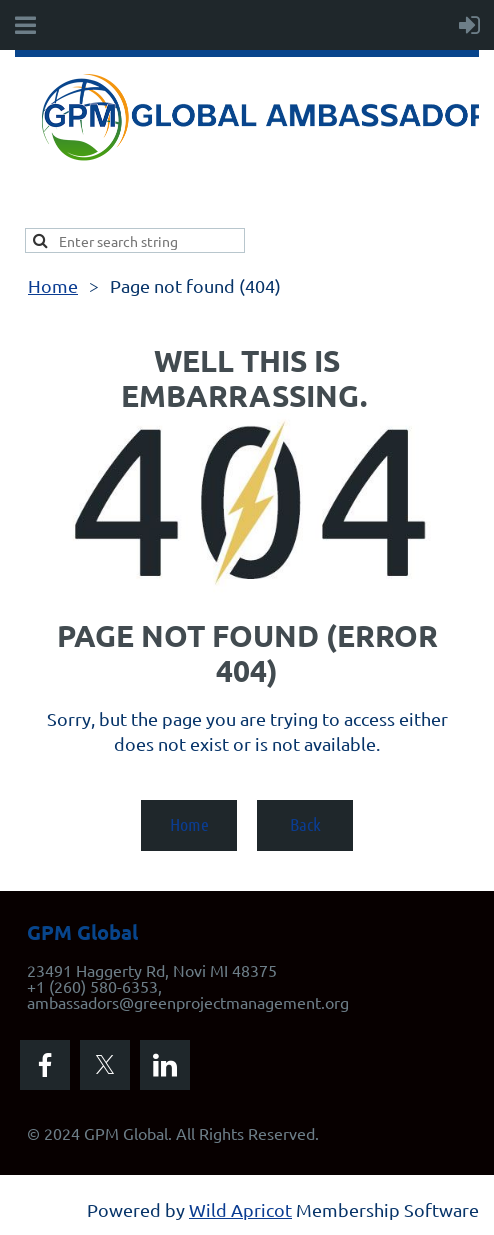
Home (53, 285)
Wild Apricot (240, 1209)
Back (305, 824)
